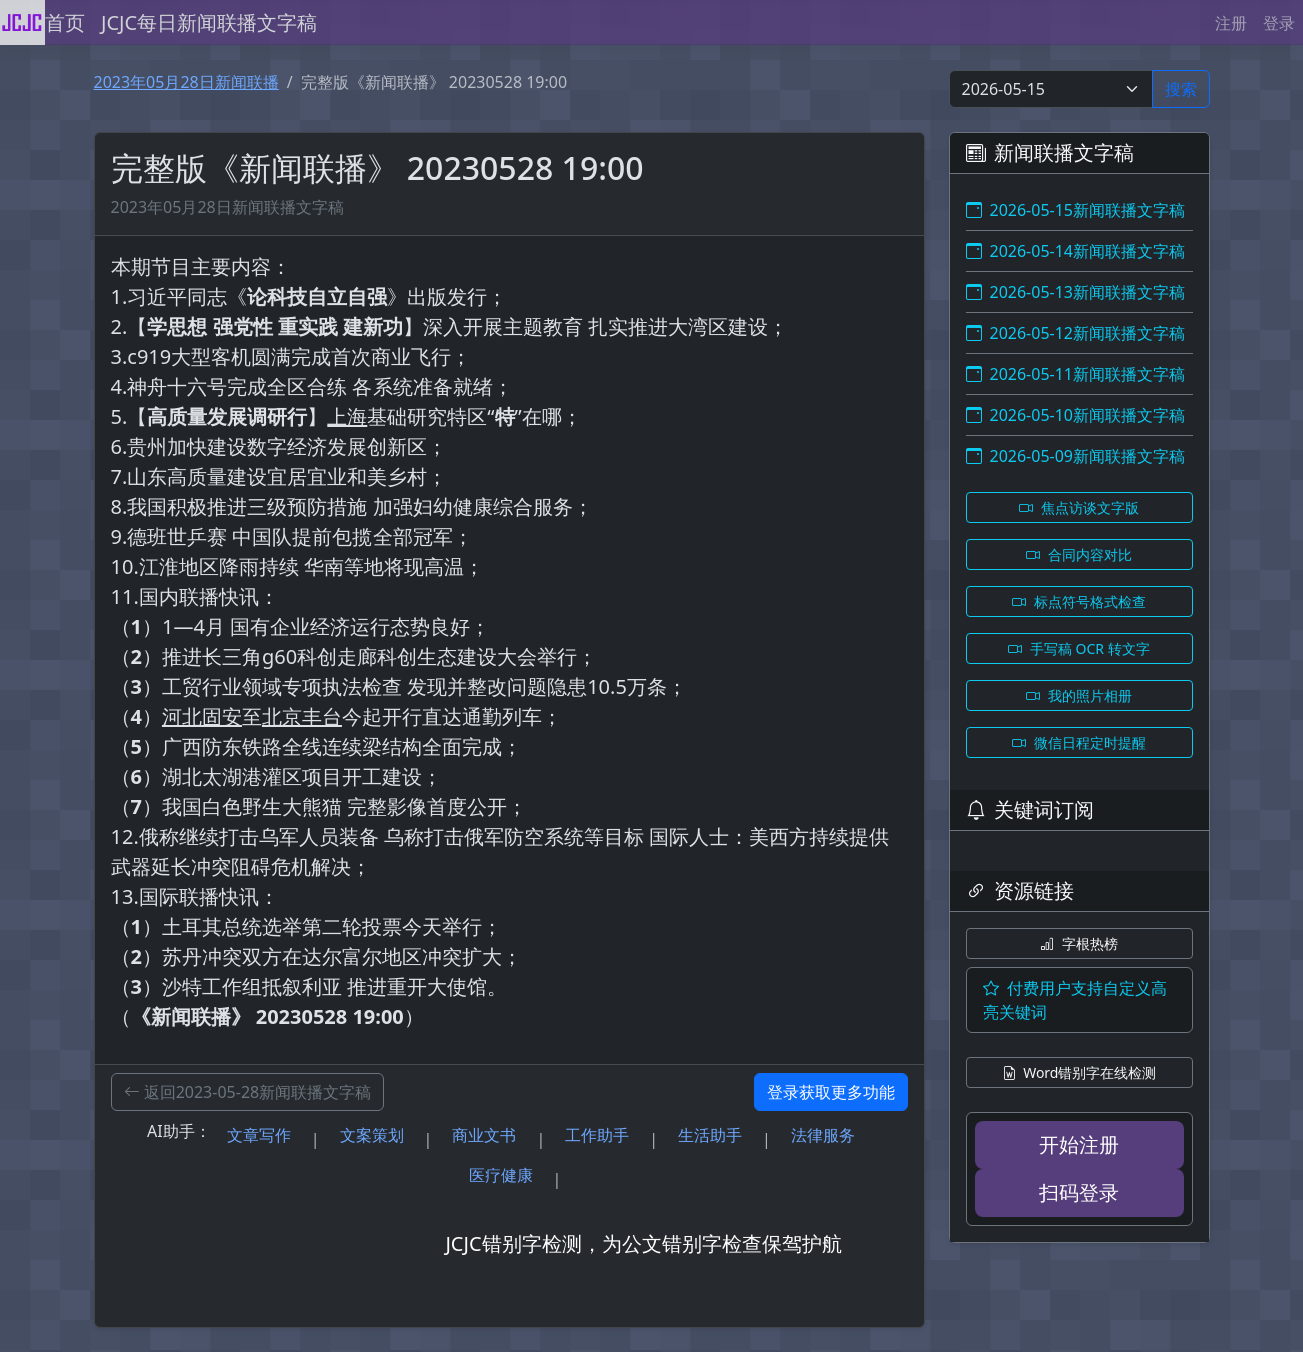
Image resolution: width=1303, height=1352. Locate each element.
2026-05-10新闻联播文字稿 (1076, 415)
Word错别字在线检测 (1079, 1072)
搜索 (1181, 89)
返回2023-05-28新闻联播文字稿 (248, 1092)
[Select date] (1051, 89)
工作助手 (597, 1135)
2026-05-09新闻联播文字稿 (1076, 456)
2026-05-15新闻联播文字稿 (1076, 210)
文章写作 (259, 1135)
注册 (1231, 23)
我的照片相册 (1079, 695)
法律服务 (823, 1135)
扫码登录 (1079, 1192)
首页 (65, 22)
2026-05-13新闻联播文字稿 (1076, 292)
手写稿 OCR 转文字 (1078, 648)
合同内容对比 (1079, 554)
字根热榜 (1079, 943)
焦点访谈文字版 (1079, 507)
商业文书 (484, 1135)
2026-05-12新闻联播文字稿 (1076, 333)
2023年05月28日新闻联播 (186, 82)
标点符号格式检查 (1079, 601)
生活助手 (710, 1135)
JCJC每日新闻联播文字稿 (209, 22)
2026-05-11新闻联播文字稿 (1076, 374)
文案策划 (372, 1135)
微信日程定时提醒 (1079, 742)
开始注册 (1079, 1144)
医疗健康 (501, 1175)
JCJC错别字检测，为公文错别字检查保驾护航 (643, 1243)
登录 (1279, 23)
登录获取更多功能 (831, 1092)
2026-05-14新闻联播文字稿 (1076, 251)
